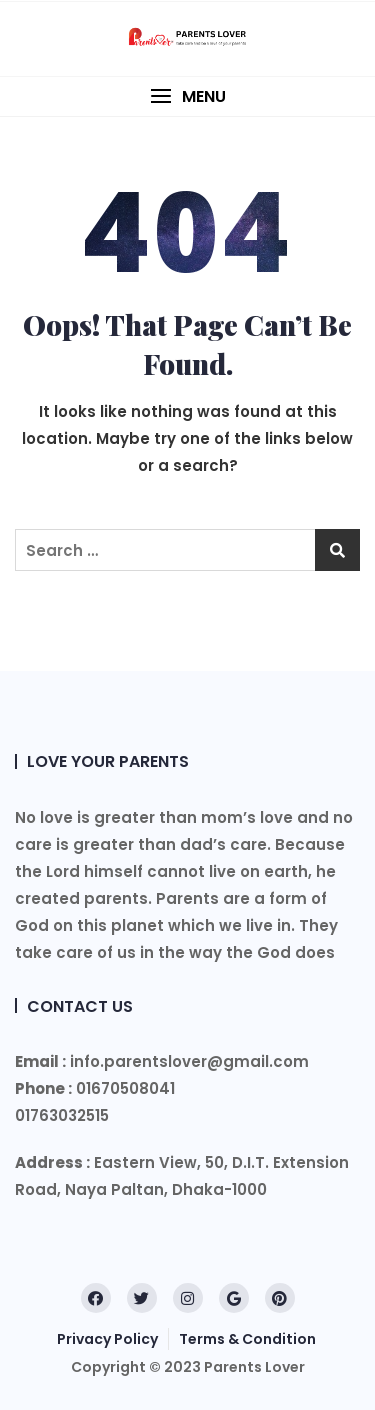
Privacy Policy (107, 1339)
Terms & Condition (247, 1339)
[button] (187, 96)
